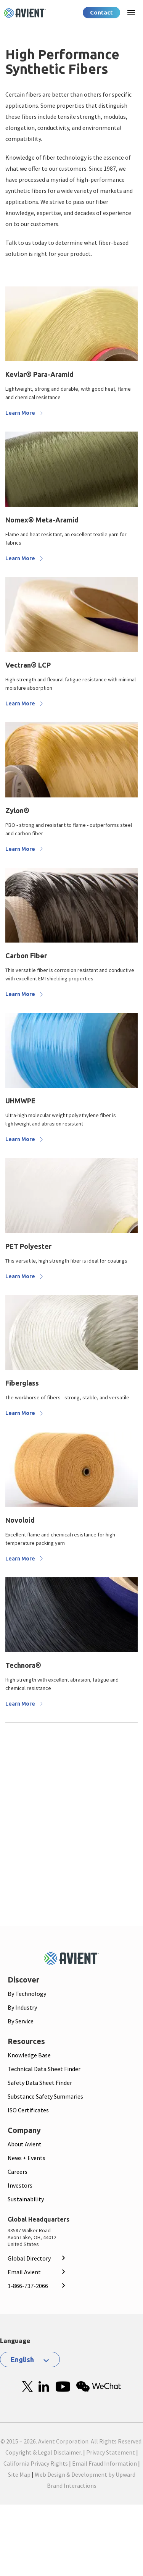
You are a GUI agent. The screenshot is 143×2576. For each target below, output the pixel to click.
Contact (101, 12)
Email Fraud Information (104, 2463)
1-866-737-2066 (28, 2286)
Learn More (20, 413)
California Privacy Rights (35, 2463)
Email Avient (24, 2272)
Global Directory (29, 2258)
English (22, 2359)
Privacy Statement (110, 2452)
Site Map (19, 2474)
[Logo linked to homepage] (25, 12)
